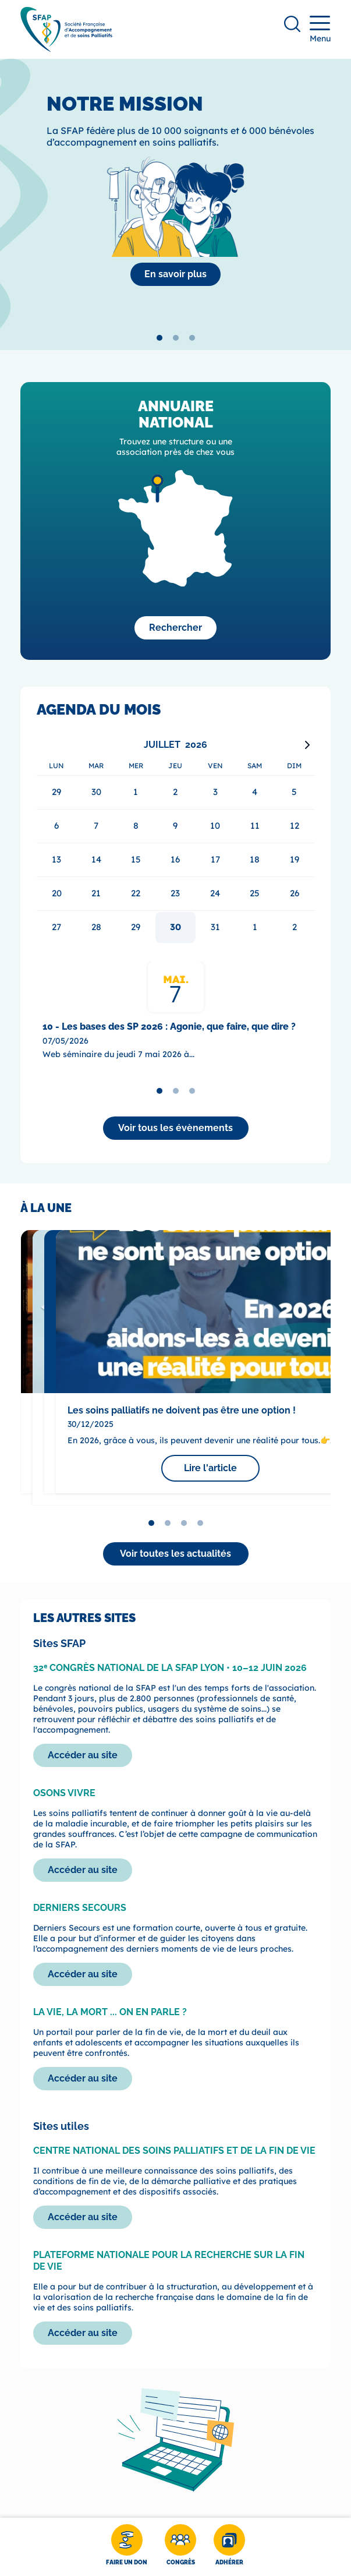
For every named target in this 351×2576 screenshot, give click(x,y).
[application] (175, 840)
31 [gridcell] (215, 926)
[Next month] (307, 745)
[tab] (159, 338)
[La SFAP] (175, 274)
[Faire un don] (126, 2547)
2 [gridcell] (294, 926)
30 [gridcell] (175, 926)
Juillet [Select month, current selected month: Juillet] (162, 744)
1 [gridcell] (255, 926)
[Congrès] (180, 2547)
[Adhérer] (229, 2547)
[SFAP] (66, 48)
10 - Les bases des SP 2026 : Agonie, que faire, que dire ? (169, 1026)
